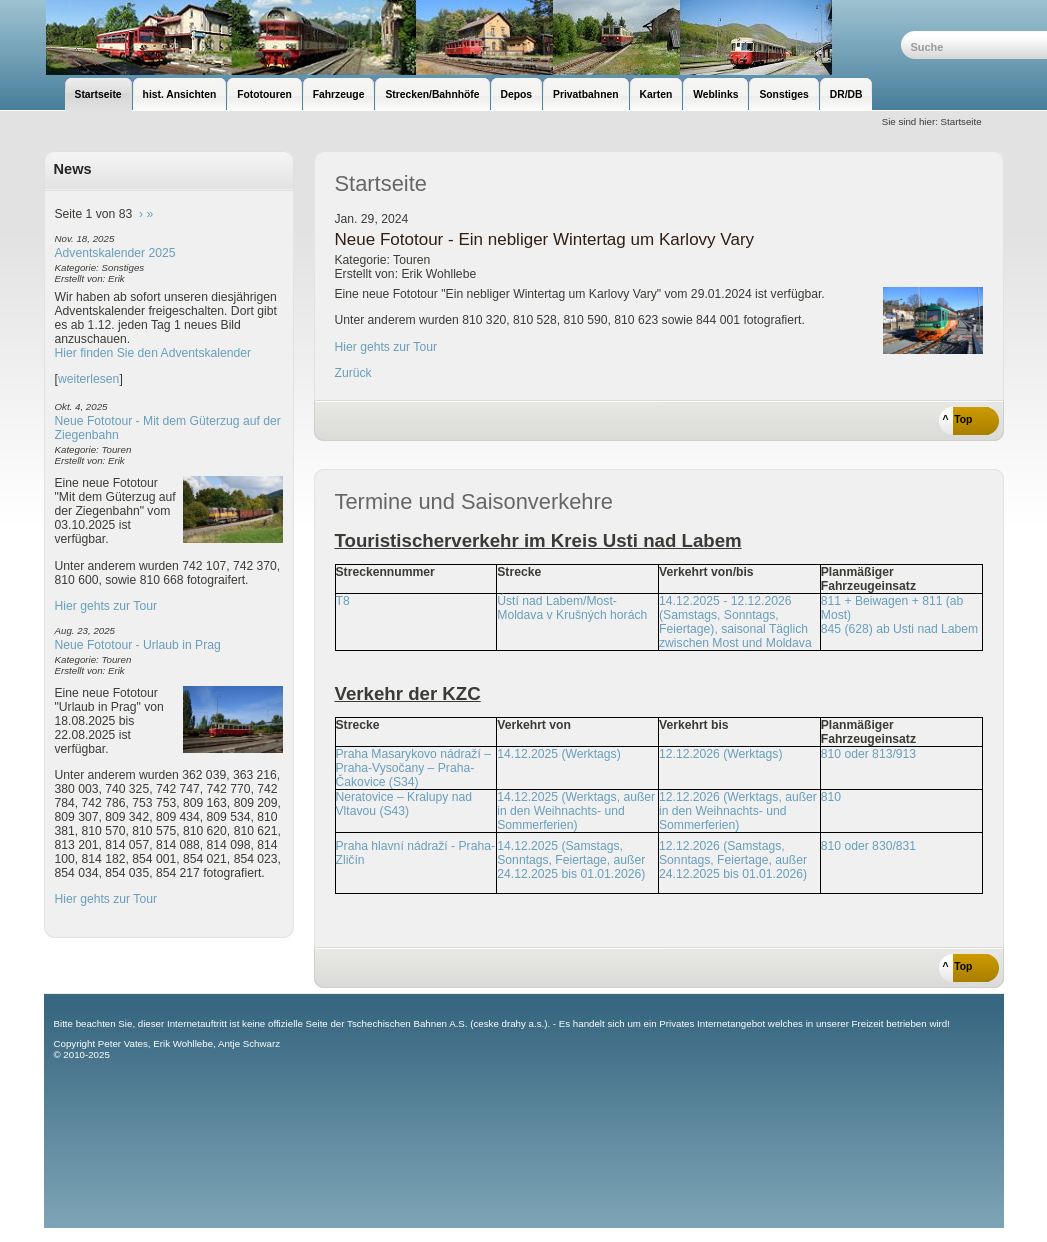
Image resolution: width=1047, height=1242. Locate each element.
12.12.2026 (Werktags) (720, 754)
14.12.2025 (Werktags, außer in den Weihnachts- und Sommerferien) (576, 811)
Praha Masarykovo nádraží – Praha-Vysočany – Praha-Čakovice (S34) (413, 768)
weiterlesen (89, 379)
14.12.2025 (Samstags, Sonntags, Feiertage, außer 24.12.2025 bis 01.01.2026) (571, 860)
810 (831, 797)
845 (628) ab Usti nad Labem (899, 629)
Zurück (353, 373)
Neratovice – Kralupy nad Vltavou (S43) (404, 804)
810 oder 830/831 (868, 846)
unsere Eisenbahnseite (472, 37)
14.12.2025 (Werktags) (558, 754)
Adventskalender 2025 (115, 253)
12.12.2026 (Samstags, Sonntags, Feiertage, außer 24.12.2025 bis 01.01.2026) (733, 860)
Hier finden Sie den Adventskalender (153, 353)
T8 (343, 601)
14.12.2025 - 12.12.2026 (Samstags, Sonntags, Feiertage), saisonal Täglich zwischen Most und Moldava (735, 622)
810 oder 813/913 (868, 754)
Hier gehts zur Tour (106, 606)
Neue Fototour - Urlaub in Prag (138, 645)
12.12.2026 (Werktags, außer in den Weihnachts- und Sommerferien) (738, 811)
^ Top (958, 419)
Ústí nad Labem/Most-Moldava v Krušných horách (572, 608)
